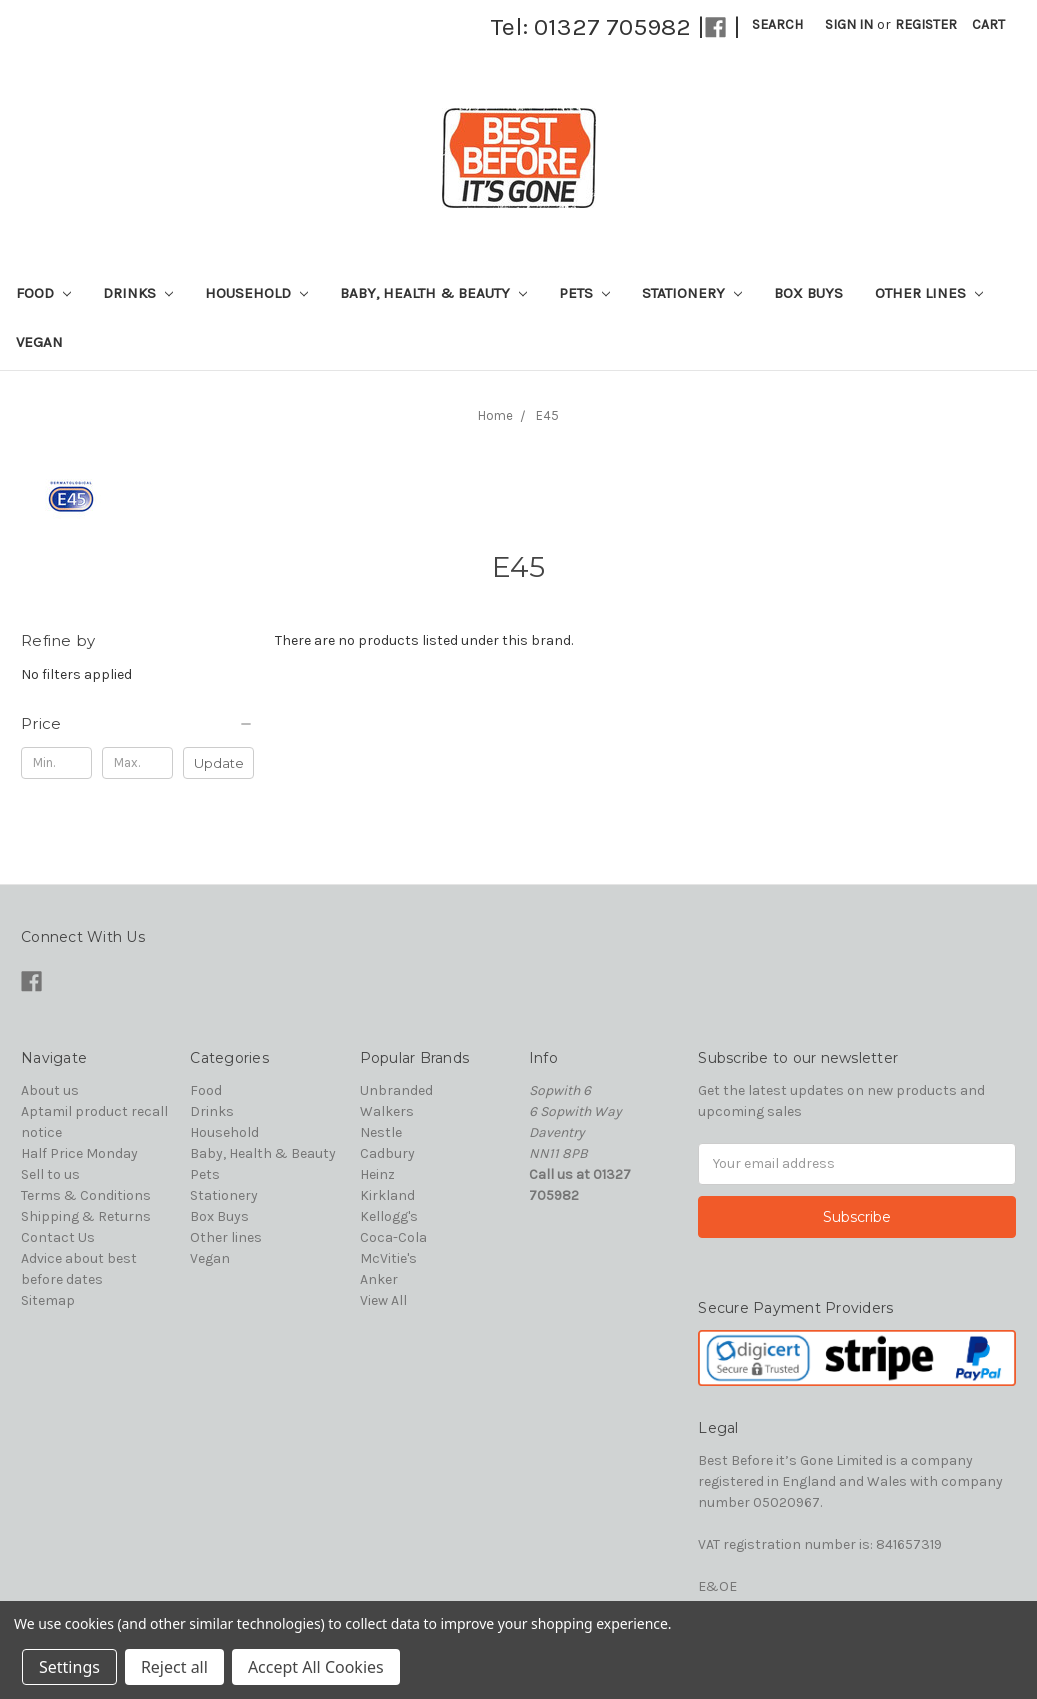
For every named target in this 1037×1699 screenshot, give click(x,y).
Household (256, 293)
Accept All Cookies (316, 1667)
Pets (584, 293)
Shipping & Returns (86, 1216)
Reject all (174, 1667)
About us (50, 1090)
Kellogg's (389, 1216)
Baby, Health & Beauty (433, 293)
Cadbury (387, 1153)
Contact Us (58, 1237)
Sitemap (48, 1300)
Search (777, 24)
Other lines (929, 293)
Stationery (692, 293)
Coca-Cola (393, 1237)
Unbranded (396, 1090)
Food (43, 293)
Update (219, 763)
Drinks (138, 293)
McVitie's (388, 1258)
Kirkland (387, 1195)
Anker (379, 1279)
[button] (137, 724)
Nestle (381, 1132)
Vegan (39, 342)
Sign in (849, 24)
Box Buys (808, 293)
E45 (547, 415)
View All (383, 1300)
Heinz (377, 1174)
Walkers (387, 1111)
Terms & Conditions (86, 1195)
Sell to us (50, 1174)
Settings (69, 1667)
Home (495, 415)
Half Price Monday (79, 1153)
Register (926, 24)
